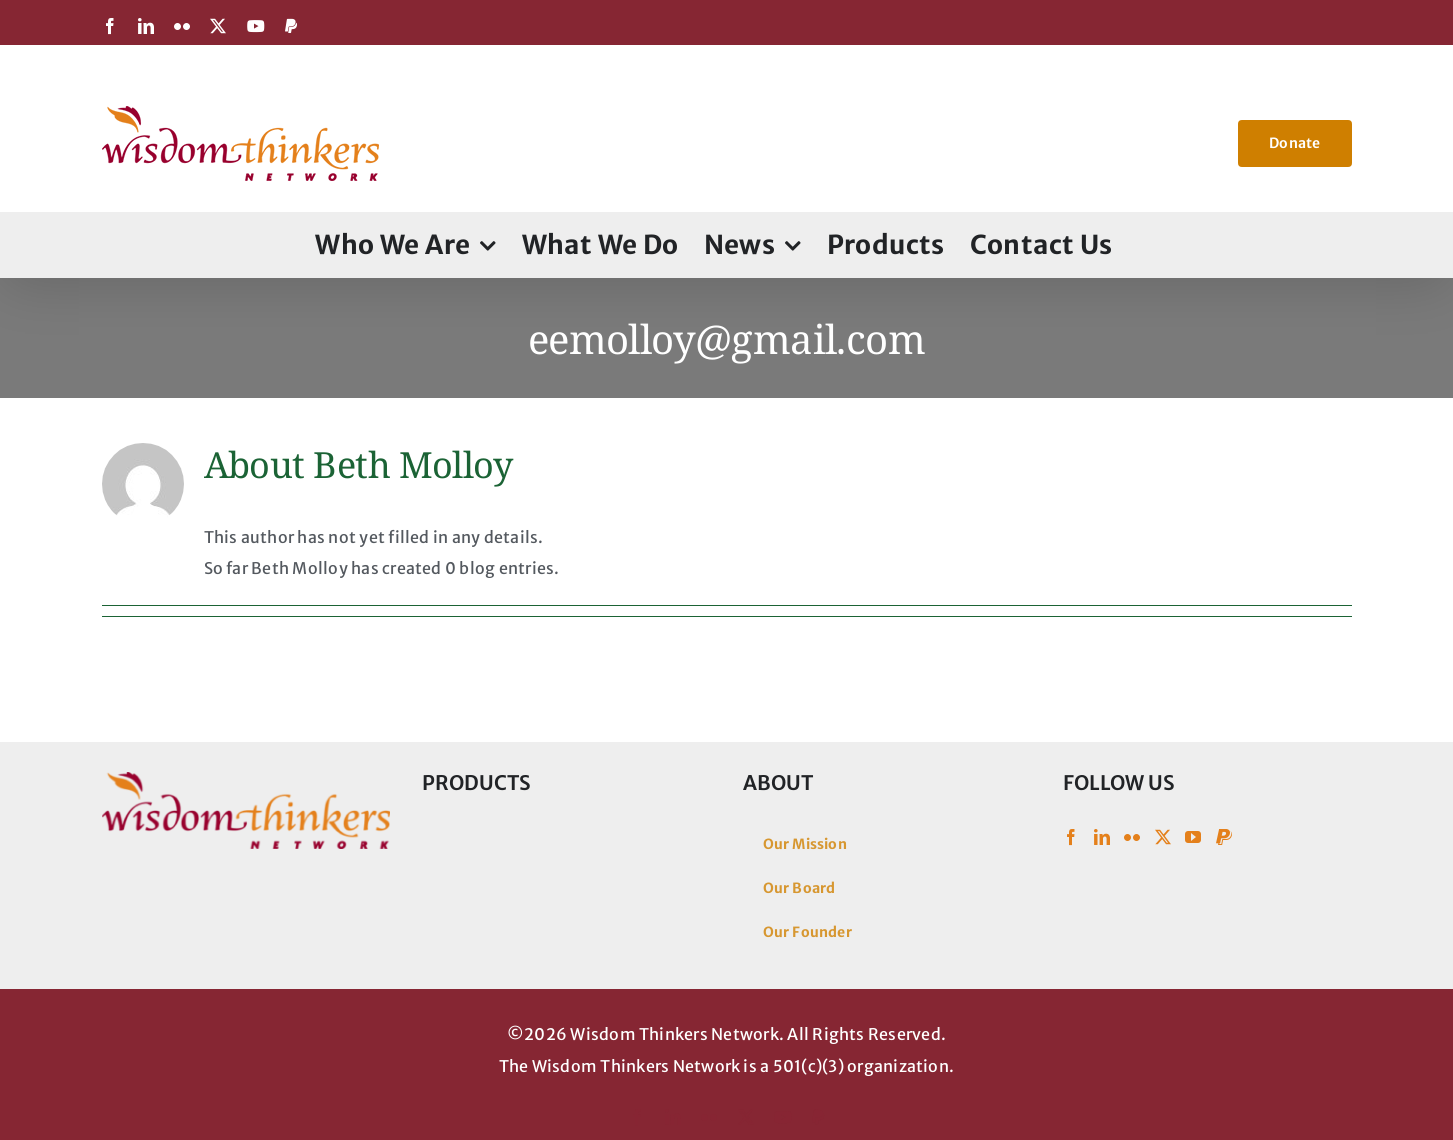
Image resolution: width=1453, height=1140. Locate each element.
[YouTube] (1193, 837)
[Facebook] (1071, 837)
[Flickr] (1132, 837)
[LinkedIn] (1102, 837)
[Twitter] (1163, 837)
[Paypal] (1224, 837)
